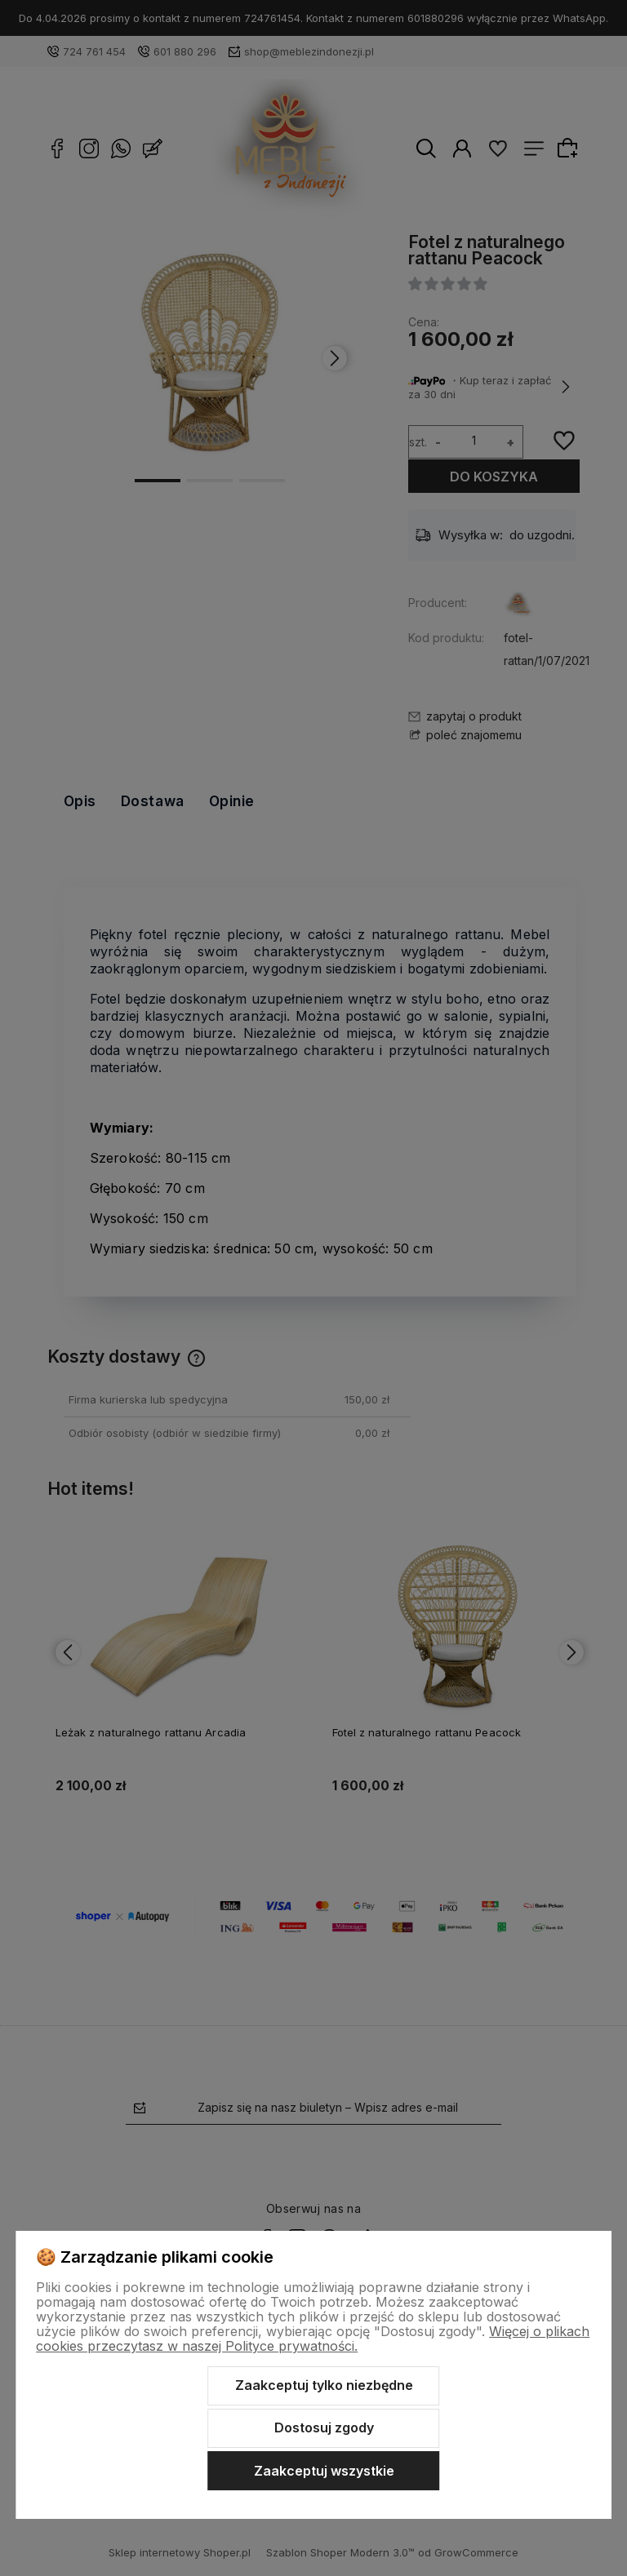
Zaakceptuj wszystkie (324, 2471)
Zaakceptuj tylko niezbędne (324, 2385)
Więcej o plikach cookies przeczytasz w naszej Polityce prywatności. (312, 2338)
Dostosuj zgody (324, 2427)
